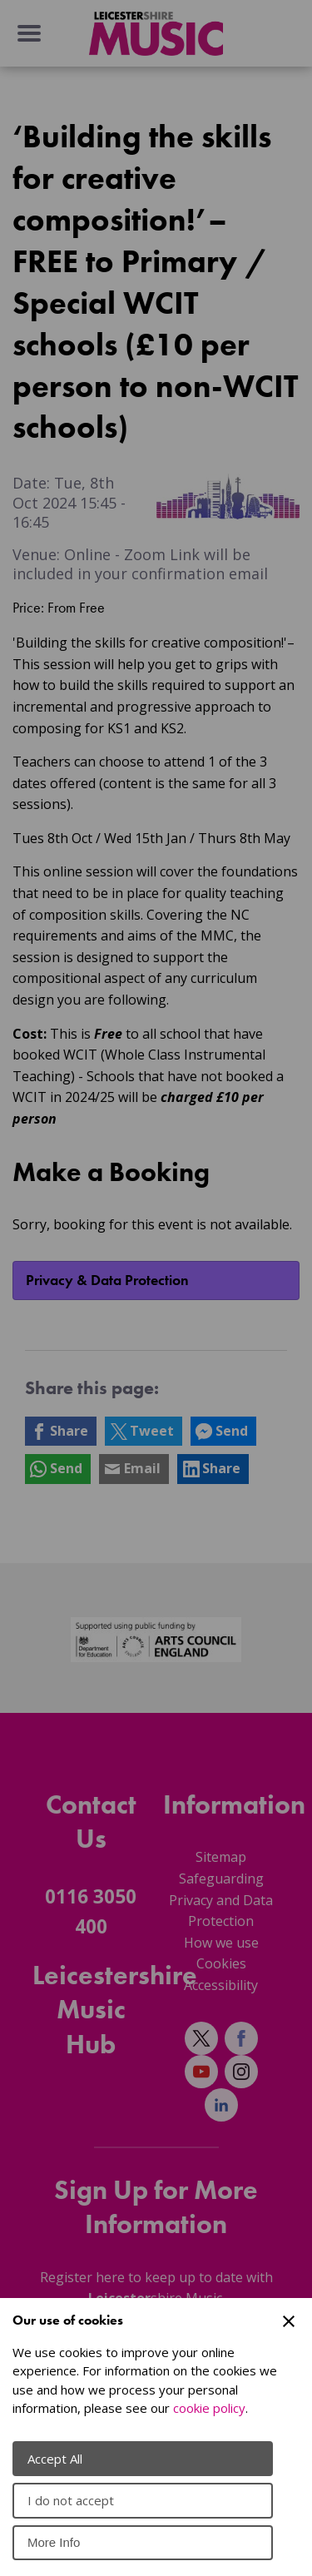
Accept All (54, 2458)
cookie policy (209, 2408)
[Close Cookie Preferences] (289, 2321)
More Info (53, 2542)
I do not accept (70, 2500)
